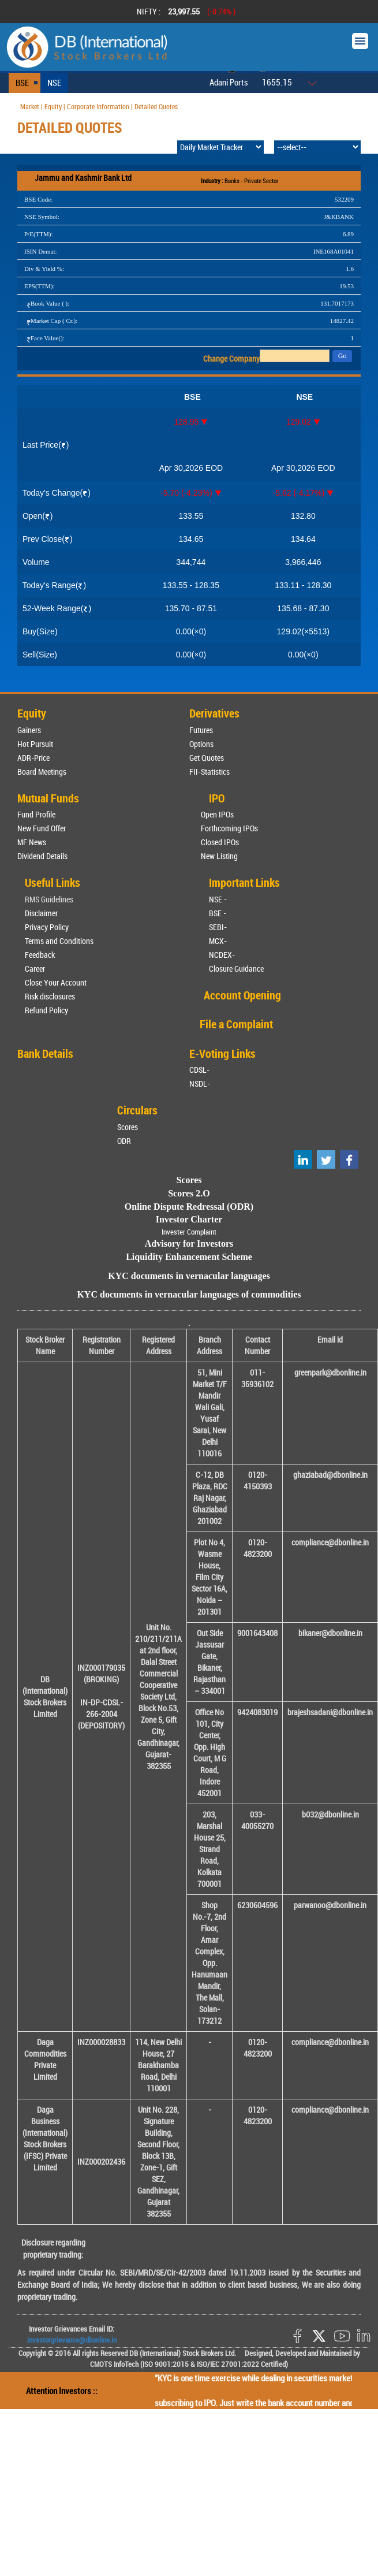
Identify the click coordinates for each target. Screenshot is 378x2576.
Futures (201, 729)
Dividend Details (42, 855)
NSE (54, 82)
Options (201, 743)
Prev (23, 11)
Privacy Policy (47, 926)
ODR (124, 1140)
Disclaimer (41, 913)
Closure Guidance (236, 968)
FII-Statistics (209, 771)
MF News (31, 842)
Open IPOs (217, 814)
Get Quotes (206, 757)
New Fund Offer (41, 828)
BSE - (217, 913)
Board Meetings (41, 771)
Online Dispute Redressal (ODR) (189, 1206)
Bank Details (45, 1053)
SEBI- (218, 926)
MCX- (218, 940)
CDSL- (199, 1069)
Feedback (40, 954)
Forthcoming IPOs (229, 828)
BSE (22, 82)
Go (342, 355)
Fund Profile (36, 814)
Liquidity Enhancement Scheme (189, 1257)
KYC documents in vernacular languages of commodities (189, 1294)
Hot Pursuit (35, 743)
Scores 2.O (189, 1193)
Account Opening (242, 995)
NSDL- (199, 1083)
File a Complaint (236, 1024)
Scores (127, 1126)
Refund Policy (46, 1010)
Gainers (29, 729)
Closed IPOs (220, 842)
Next (354, 11)
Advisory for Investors (189, 1243)
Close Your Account (56, 982)
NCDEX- (222, 954)
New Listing (219, 855)
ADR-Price (33, 757)
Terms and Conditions (59, 940)
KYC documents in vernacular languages (189, 1276)
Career (35, 968)
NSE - (218, 899)
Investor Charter (189, 1219)
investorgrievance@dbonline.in (72, 2340)
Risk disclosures (50, 996)
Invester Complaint (189, 1231)
